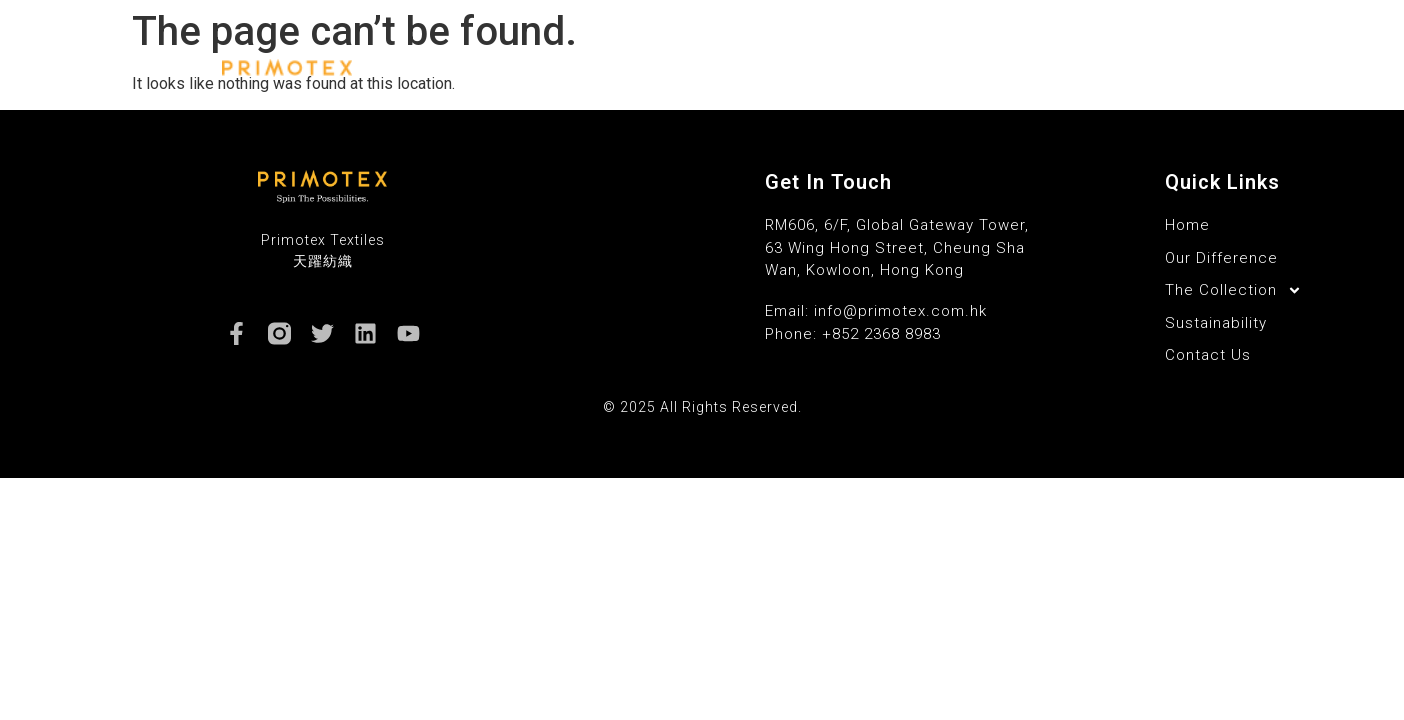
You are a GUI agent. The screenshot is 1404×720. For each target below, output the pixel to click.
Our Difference (706, 68)
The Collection (865, 68)
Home (595, 68)
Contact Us (1147, 68)
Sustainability (1019, 68)
